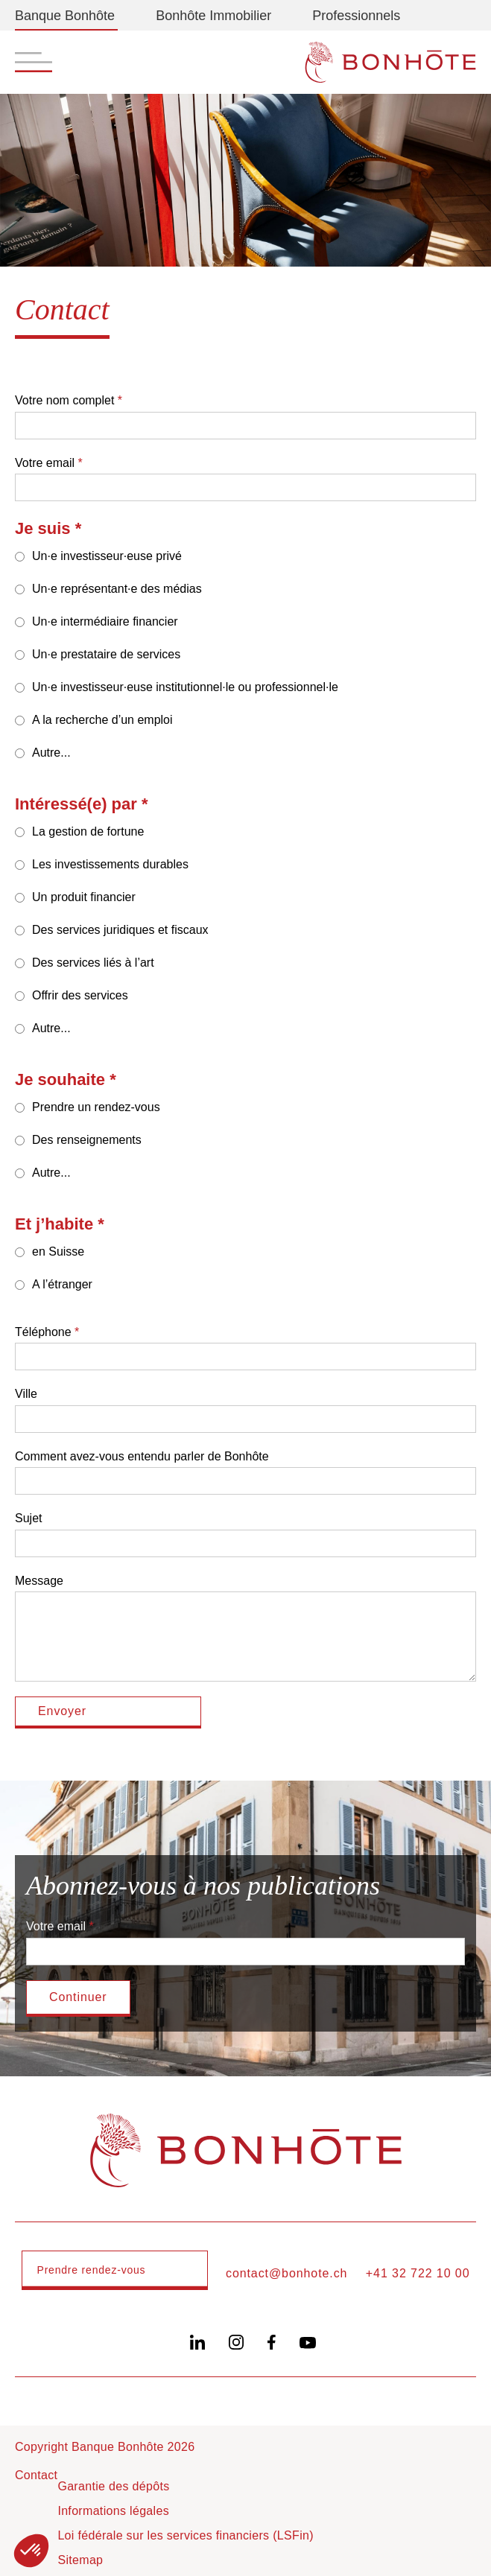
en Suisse (58, 1251)
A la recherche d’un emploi (102, 719)
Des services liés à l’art (93, 962)
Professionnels (356, 15)
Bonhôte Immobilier (213, 15)
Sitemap (80, 2560)
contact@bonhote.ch (286, 2273)
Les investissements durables (110, 864)
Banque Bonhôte (65, 15)
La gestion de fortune (88, 831)
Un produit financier (84, 897)
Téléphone (43, 1332)
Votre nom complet (64, 400)
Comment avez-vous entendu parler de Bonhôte (142, 1456)
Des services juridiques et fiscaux (120, 929)
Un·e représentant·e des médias (117, 588)
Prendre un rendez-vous (96, 1107)
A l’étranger (62, 1284)
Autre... (51, 752)
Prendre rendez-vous (91, 2270)
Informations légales (113, 2511)
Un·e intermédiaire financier (105, 621)
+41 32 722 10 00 (418, 2273)
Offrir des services (80, 995)
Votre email (45, 463)
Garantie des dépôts (113, 2486)
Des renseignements (87, 1139)
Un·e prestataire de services (106, 654)
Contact (36, 2475)
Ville (26, 1393)
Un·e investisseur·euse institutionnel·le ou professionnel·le (185, 687)
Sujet (28, 1518)
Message (39, 1580)
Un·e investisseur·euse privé (107, 556)
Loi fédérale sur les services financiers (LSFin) (185, 2535)
